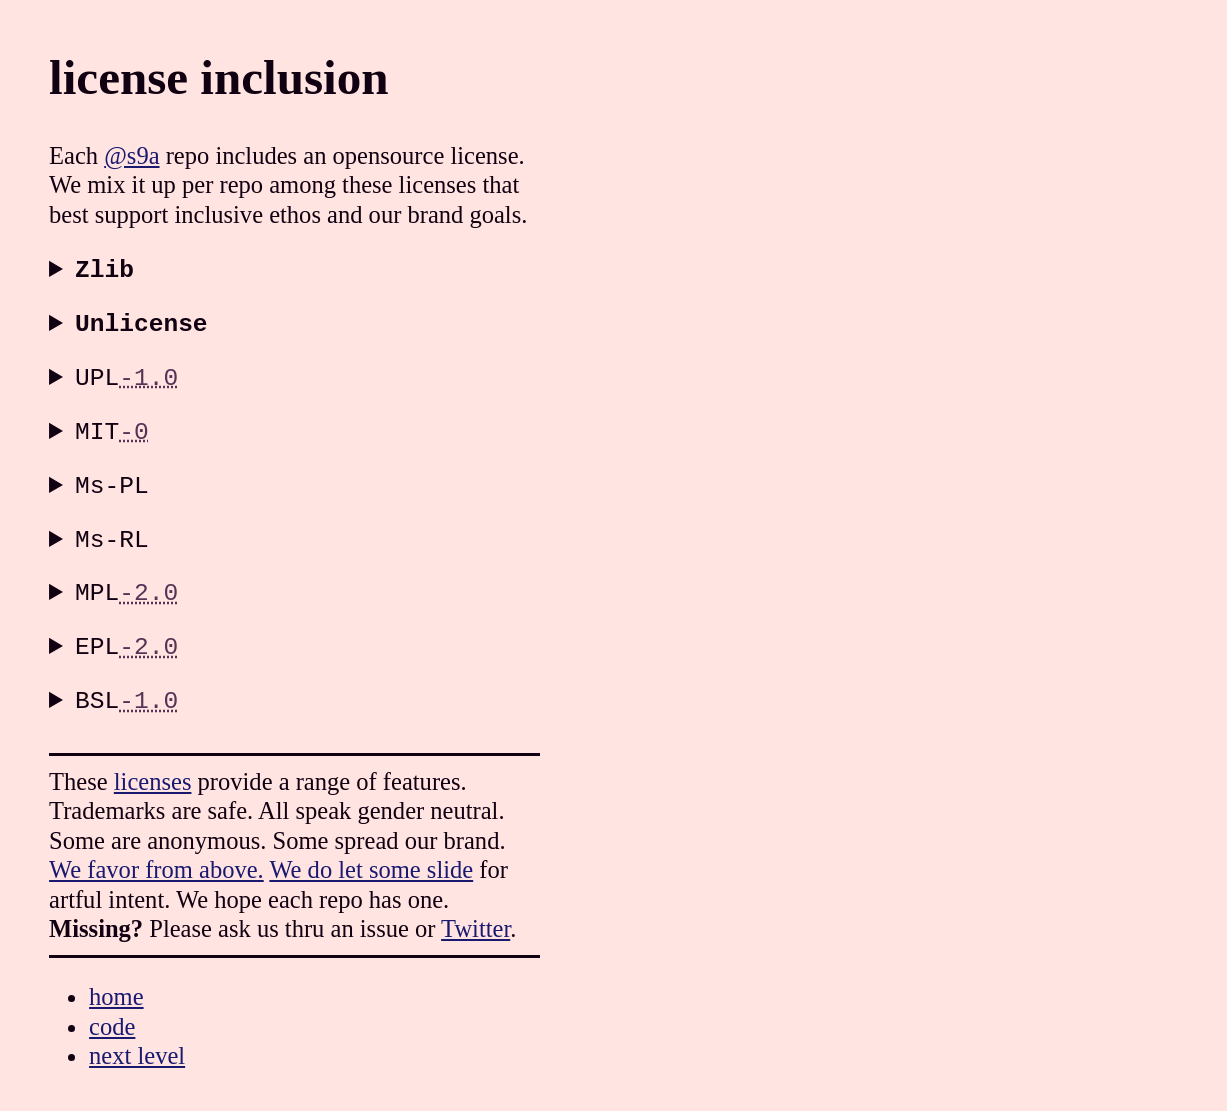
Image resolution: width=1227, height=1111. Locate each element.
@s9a (131, 155)
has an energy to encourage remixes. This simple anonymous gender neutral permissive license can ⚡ (417, 698)
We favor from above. (156, 860)
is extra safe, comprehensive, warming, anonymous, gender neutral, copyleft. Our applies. (417, 592)
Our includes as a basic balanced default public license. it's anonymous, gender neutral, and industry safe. (417, 487)
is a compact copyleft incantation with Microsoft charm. (417, 540)
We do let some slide (371, 860)
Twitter (475, 919)
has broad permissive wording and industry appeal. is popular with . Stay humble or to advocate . (417, 434)
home (116, 987)
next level (137, 1046)
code (112, 1017)
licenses (153, 772)
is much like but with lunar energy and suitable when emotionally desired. (417, 645)
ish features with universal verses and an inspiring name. (417, 381)
